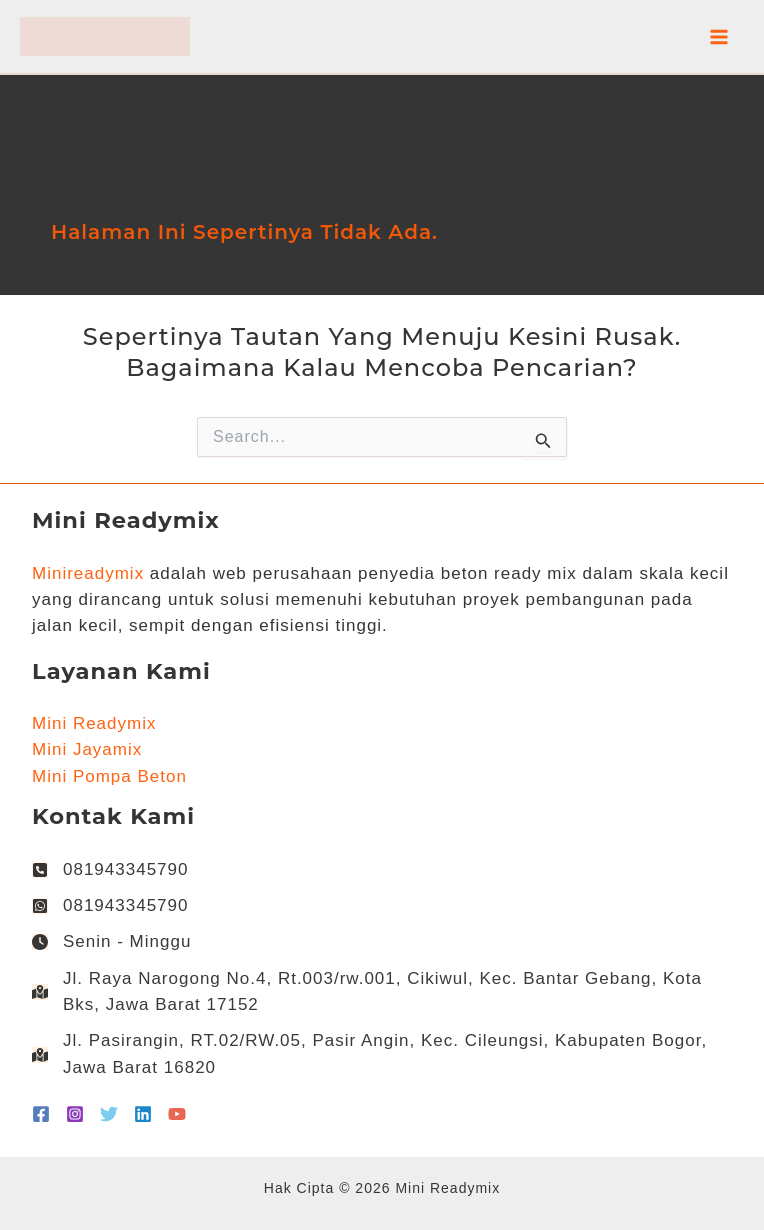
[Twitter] (109, 1114)
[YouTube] (177, 1114)
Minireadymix (88, 573)
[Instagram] (75, 1114)
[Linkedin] (143, 1114)
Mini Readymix (94, 723)
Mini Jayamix (87, 749)
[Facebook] (41, 1114)
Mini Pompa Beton (109, 776)
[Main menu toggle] (720, 37)
